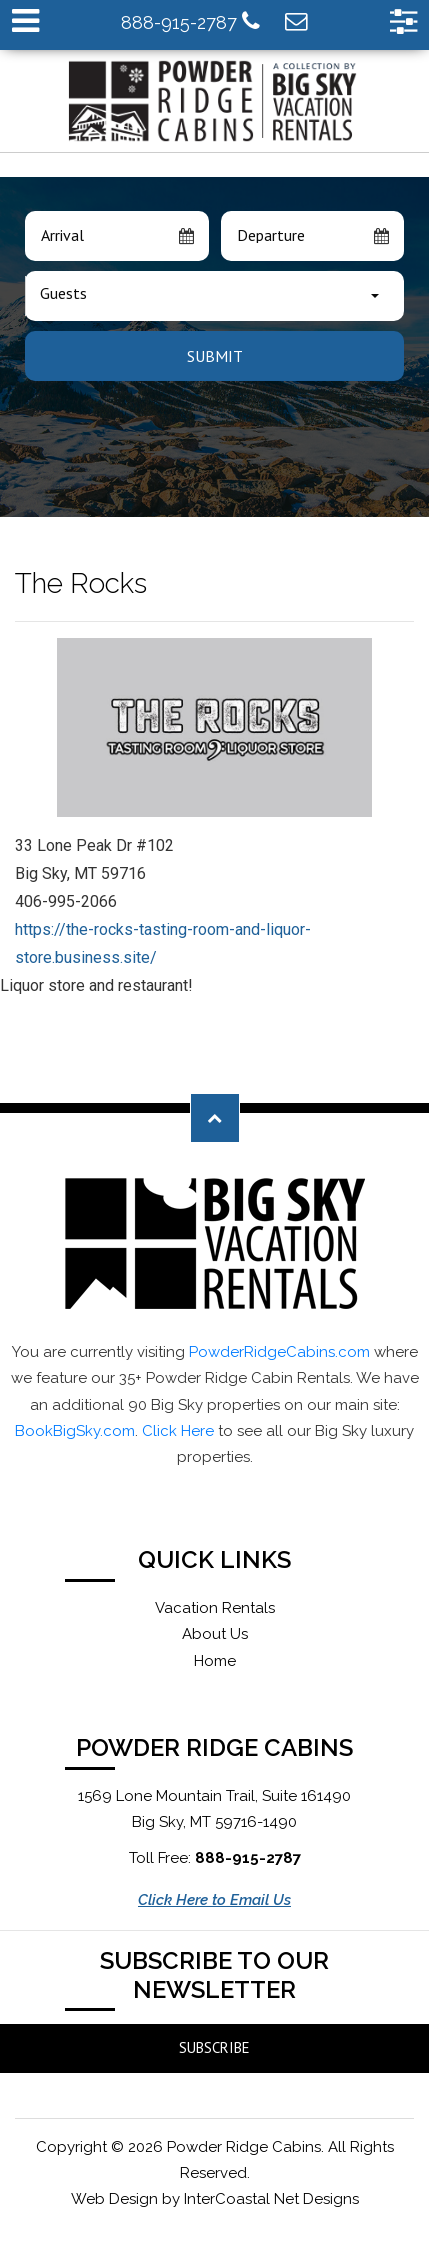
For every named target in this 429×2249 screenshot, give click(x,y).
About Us (215, 1634)
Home (215, 1661)
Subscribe (214, 2047)
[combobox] (214, 296)
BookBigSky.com (75, 1431)
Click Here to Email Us (214, 1900)
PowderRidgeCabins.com (279, 1352)
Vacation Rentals (215, 1608)
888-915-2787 (190, 21)
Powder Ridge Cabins (215, 101)
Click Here (178, 1431)
